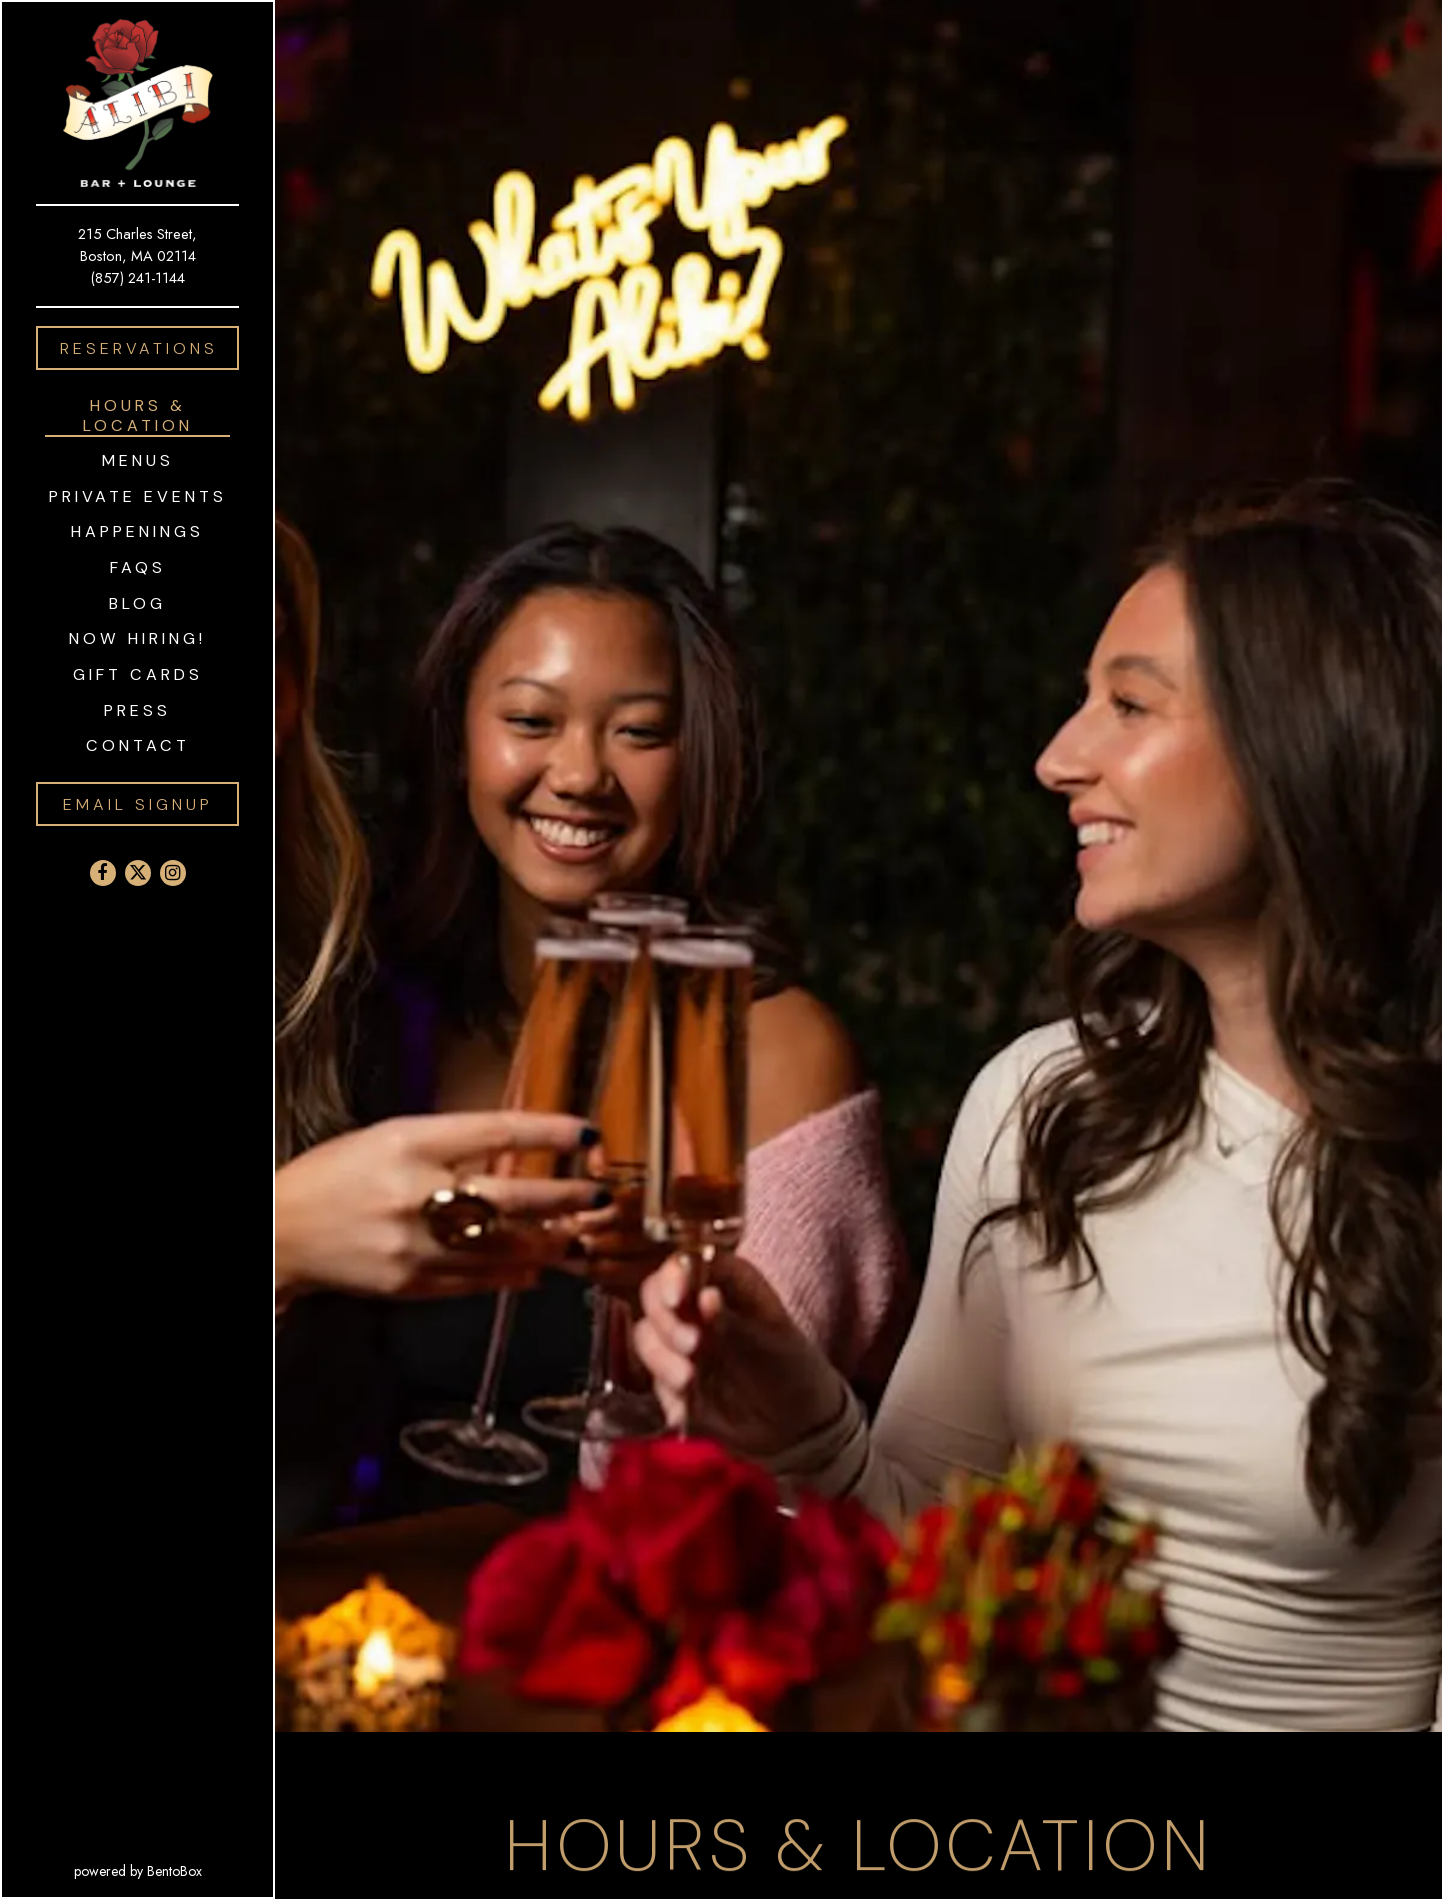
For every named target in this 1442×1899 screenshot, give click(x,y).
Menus (138, 460)
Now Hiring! (137, 638)
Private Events (138, 496)
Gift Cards (142, 674)
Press (137, 710)
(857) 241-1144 (138, 277)
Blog (137, 603)
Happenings (137, 531)
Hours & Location (138, 415)
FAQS (138, 567)
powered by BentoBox (174, 1870)
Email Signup (138, 804)
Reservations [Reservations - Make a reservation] (139, 348)
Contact (138, 745)
